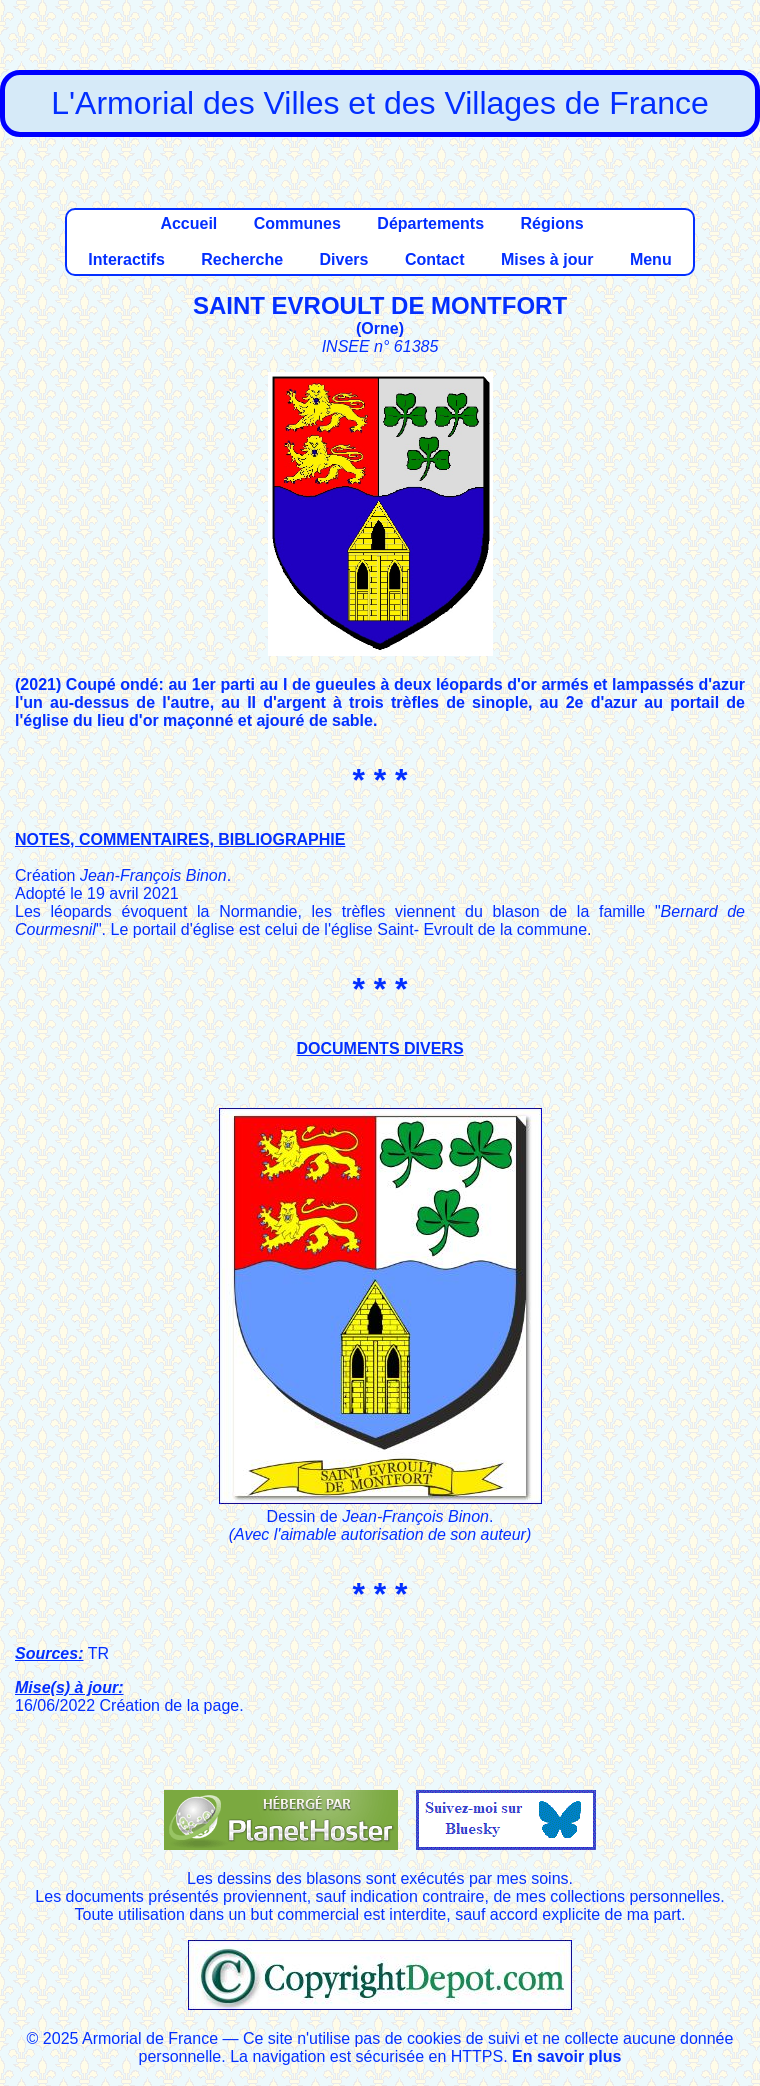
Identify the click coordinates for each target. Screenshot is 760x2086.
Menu (651, 259)
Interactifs (126, 259)
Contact (435, 259)
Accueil (188, 223)
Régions (551, 223)
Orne (379, 328)
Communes (297, 223)
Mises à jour (547, 259)
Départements (430, 223)
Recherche (242, 259)
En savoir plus (566, 2056)
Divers (344, 259)
